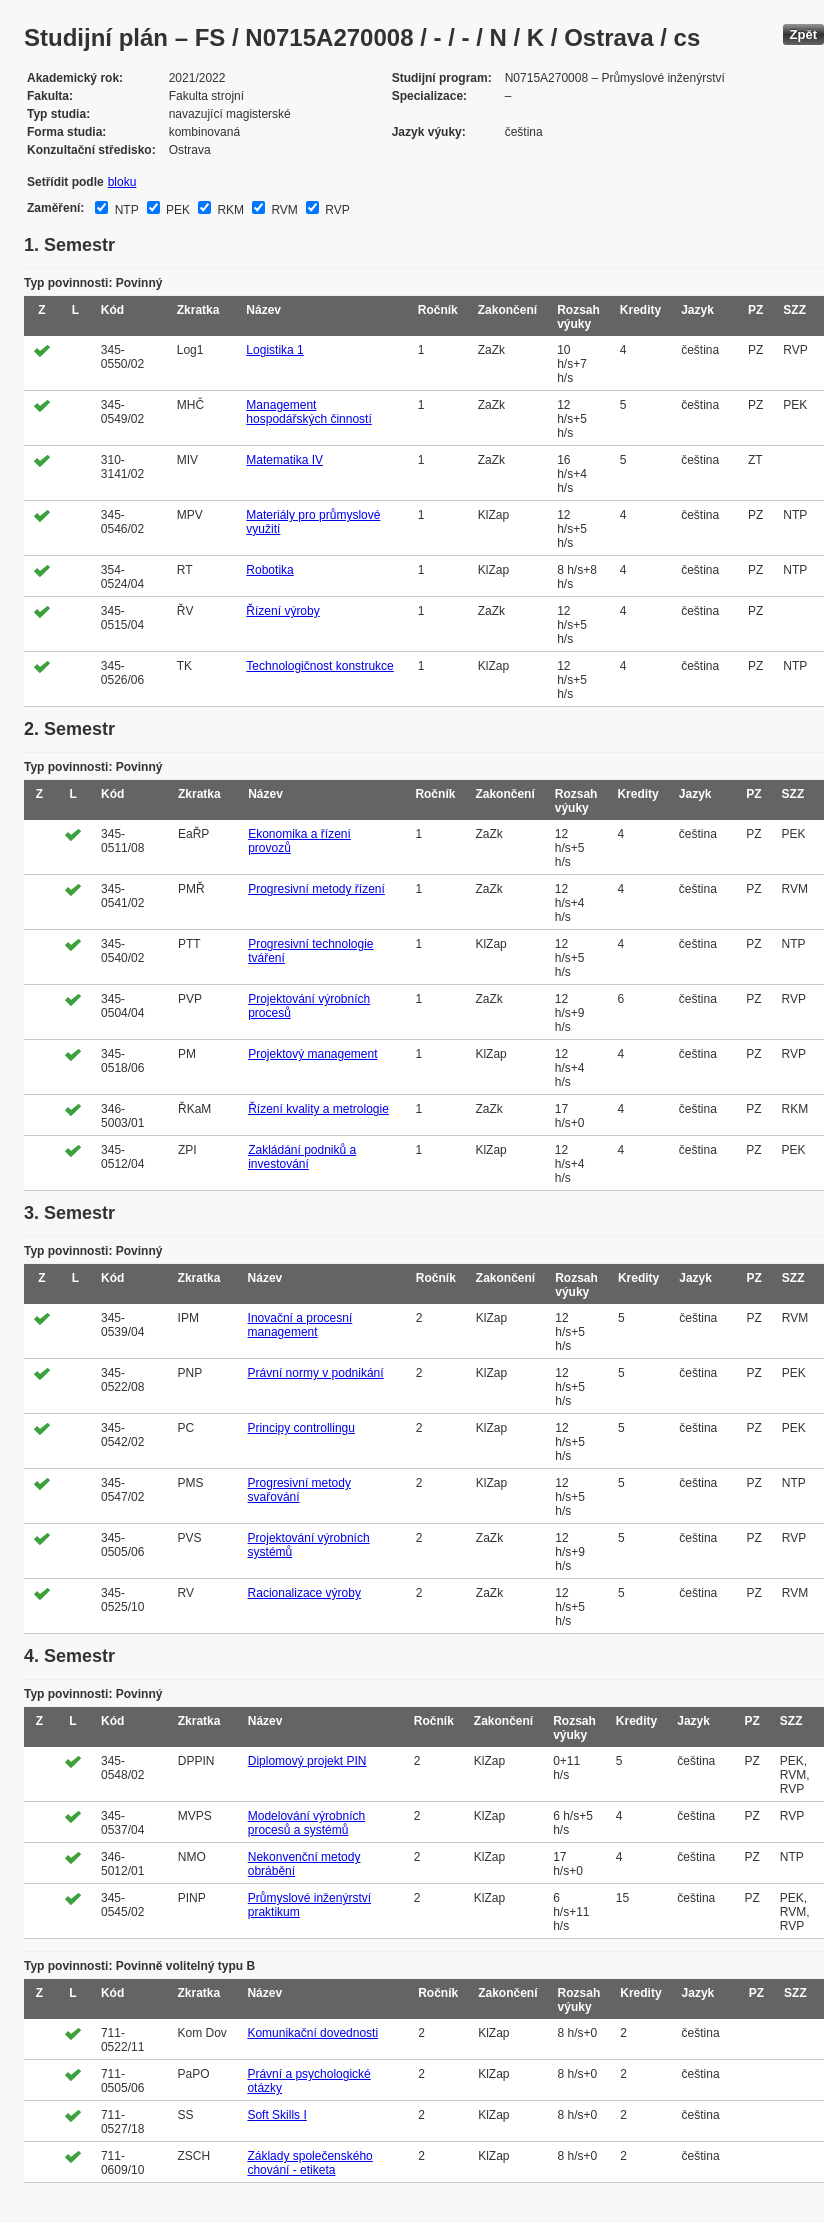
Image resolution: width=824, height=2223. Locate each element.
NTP (124, 210)
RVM (283, 210)
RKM (229, 210)
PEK (176, 210)
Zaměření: (55, 208)
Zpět (803, 34)
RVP (336, 210)
